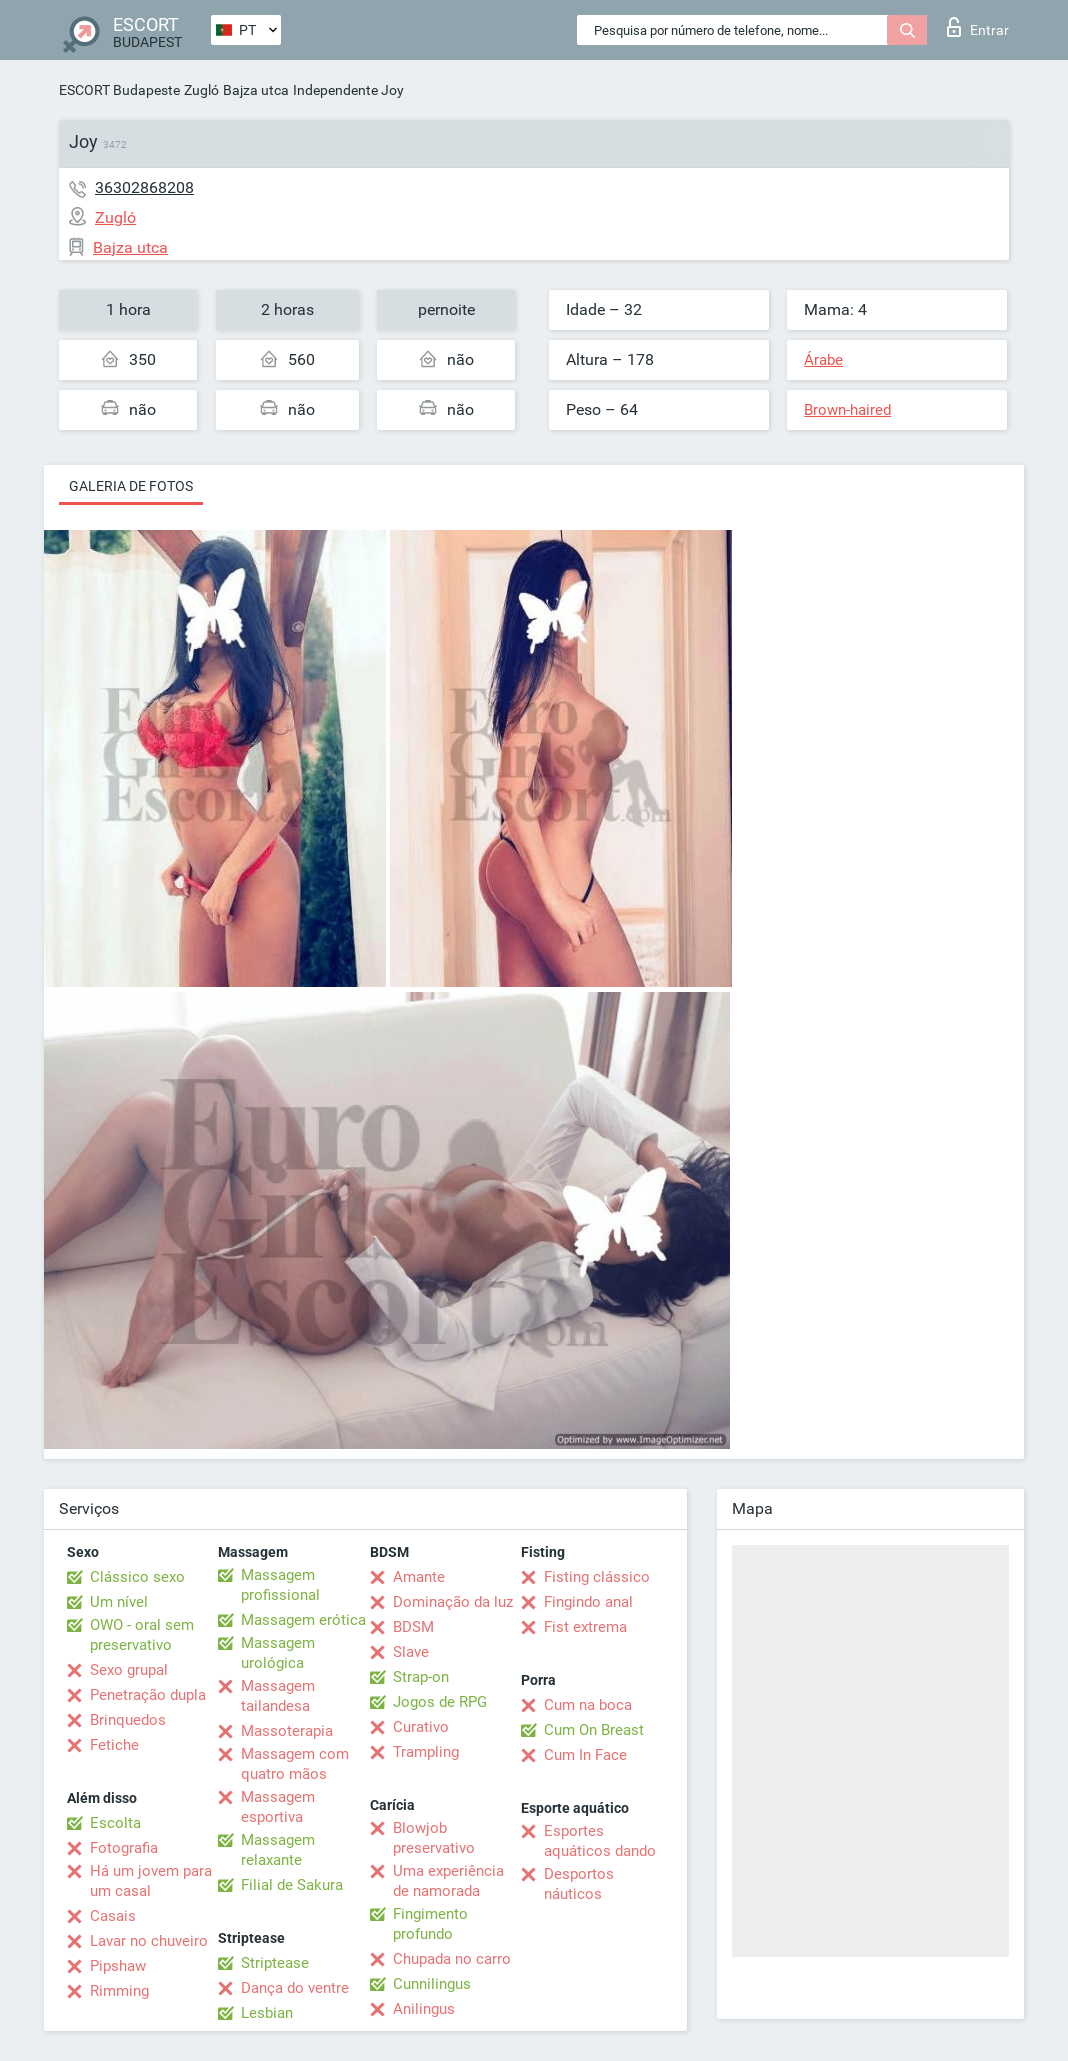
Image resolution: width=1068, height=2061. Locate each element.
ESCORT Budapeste (119, 90)
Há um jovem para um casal (151, 1881)
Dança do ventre (295, 1988)
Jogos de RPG (440, 1702)
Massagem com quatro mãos (295, 1764)
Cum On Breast (594, 1730)
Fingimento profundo (430, 1924)
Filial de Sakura (292, 1885)
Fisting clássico (597, 1577)
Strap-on (421, 1677)
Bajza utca (256, 90)
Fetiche (114, 1745)
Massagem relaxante (278, 1850)
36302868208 (144, 187)
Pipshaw (118, 1966)
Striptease (275, 1963)
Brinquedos (128, 1720)
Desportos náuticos (579, 1884)
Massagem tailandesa (278, 1696)
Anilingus (424, 2009)
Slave (411, 1652)
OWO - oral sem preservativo (142, 1635)
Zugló (201, 90)
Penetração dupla (148, 1695)
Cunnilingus (432, 1984)
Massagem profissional (280, 1585)
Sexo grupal (129, 1670)
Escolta (115, 1823)
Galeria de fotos (131, 486)
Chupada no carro (452, 1959)
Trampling (426, 1752)
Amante (419, 1577)
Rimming (119, 1991)
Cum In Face (585, 1755)
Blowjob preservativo (434, 1838)
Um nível (119, 1602)
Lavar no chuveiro (149, 1941)
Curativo (421, 1727)
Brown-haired (847, 410)
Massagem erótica (303, 1620)
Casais (113, 1916)
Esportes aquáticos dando (600, 1841)
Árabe (823, 360)
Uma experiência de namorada (448, 1881)
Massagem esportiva (278, 1807)
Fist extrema (585, 1627)
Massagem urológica (278, 1653)
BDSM (413, 1627)
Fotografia (124, 1848)
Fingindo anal (588, 1602)
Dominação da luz (453, 1602)
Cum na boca (588, 1705)
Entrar (978, 27)
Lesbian (267, 2013)
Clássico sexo (137, 1577)
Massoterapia (287, 1731)
